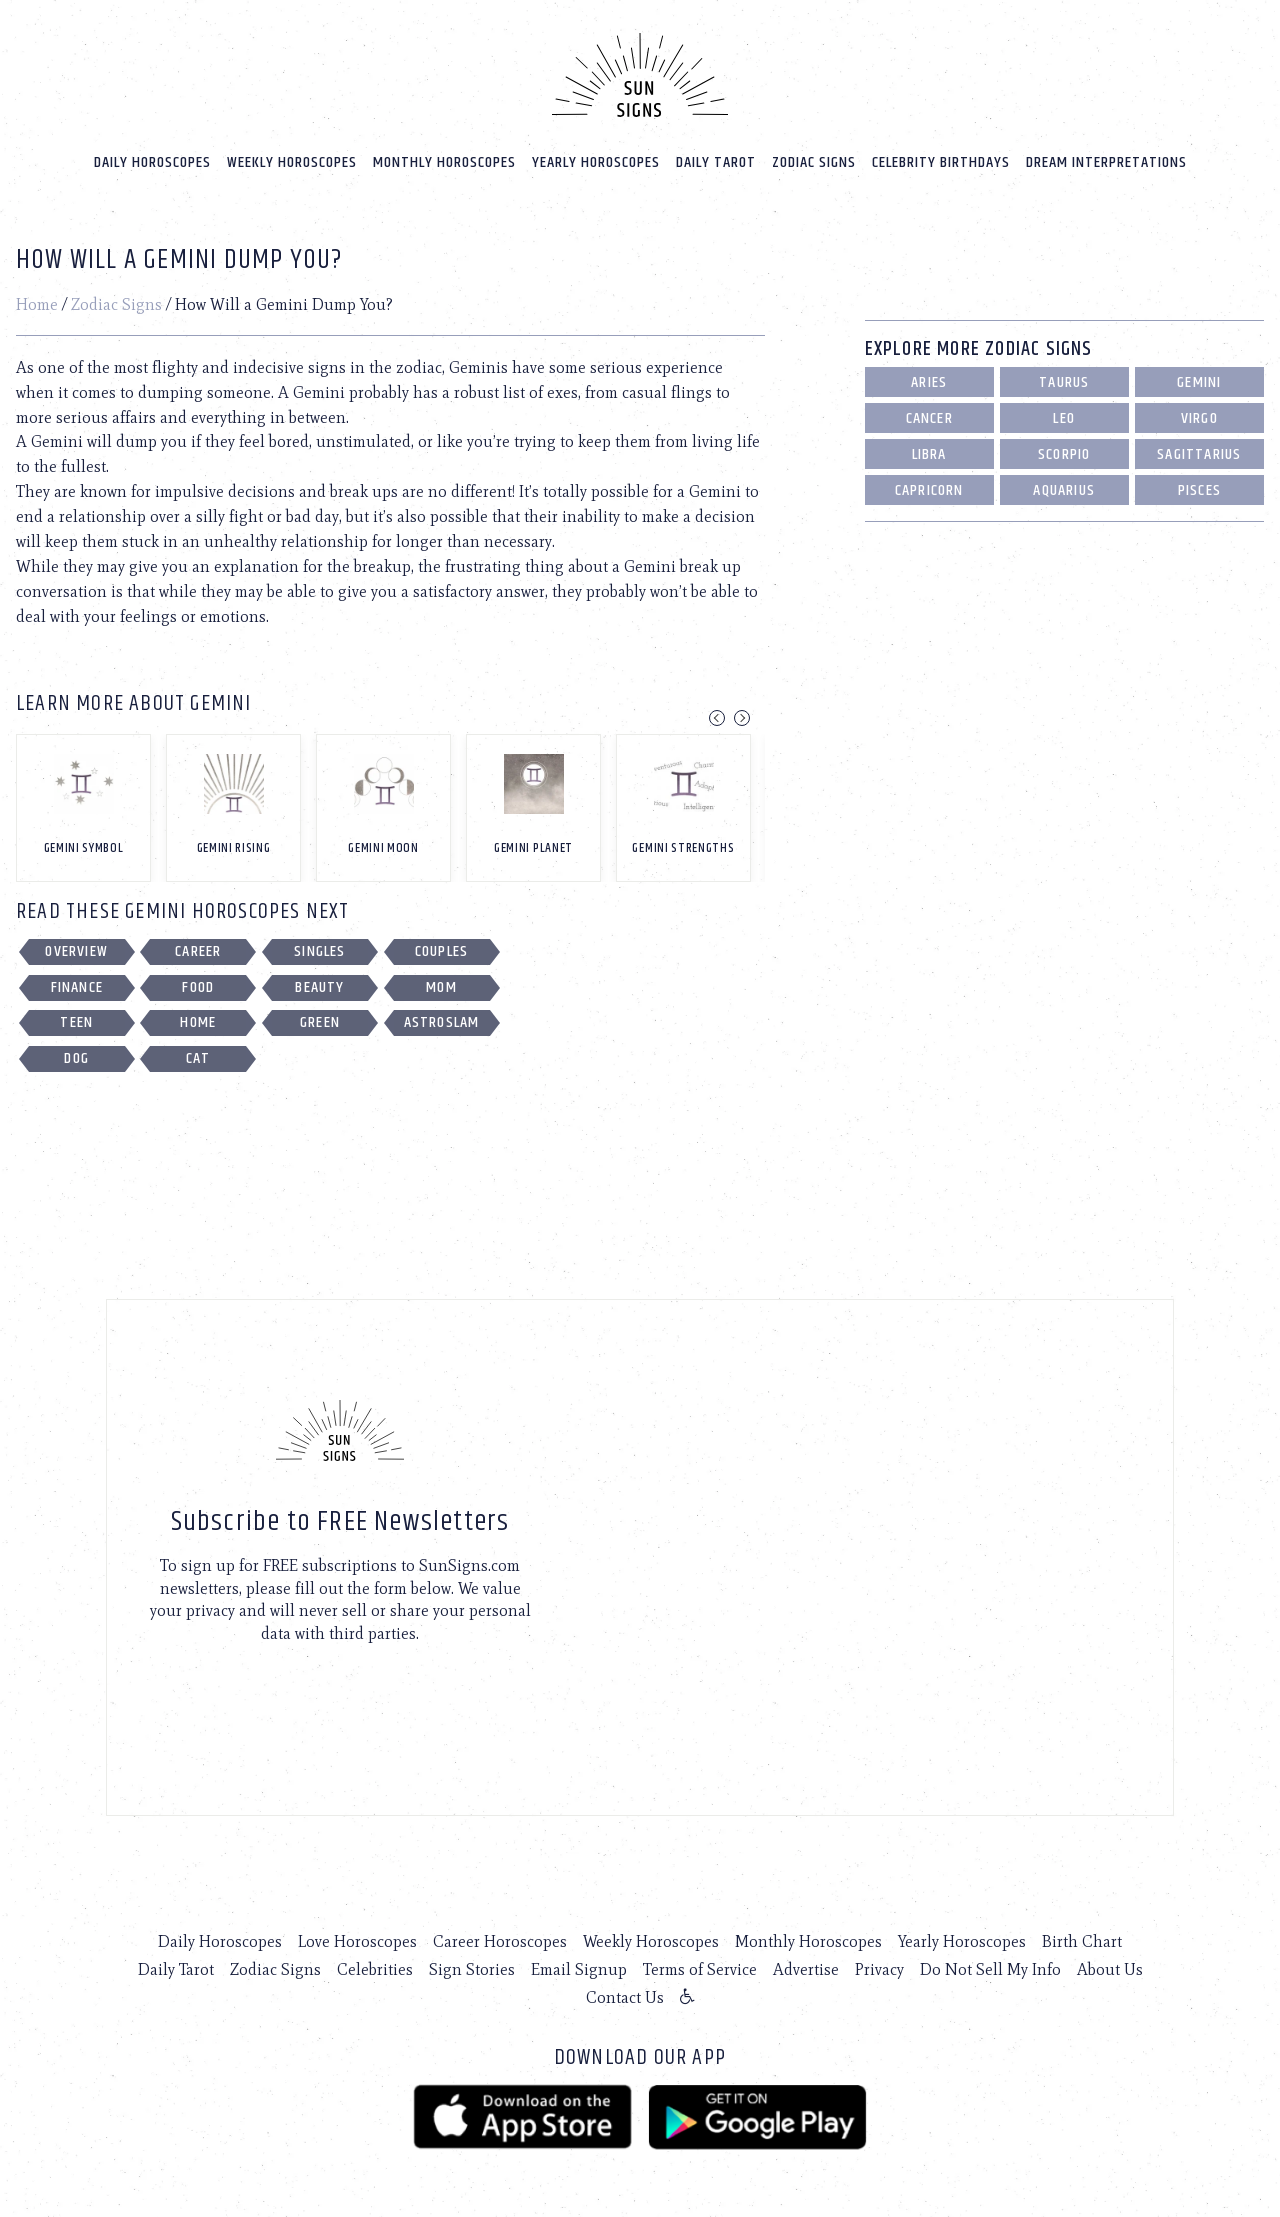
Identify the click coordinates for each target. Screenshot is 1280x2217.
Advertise (806, 1968)
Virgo (1199, 417)
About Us (1110, 1968)
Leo (1064, 417)
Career (198, 950)
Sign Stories (472, 1968)
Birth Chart (1082, 1940)
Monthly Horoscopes (444, 161)
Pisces (1199, 489)
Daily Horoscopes (152, 161)
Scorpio (1064, 453)
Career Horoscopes (500, 1940)
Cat (198, 1057)
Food (198, 986)
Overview (76, 950)
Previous (717, 717)
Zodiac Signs (814, 161)
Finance (77, 986)
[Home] (640, 74)
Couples (441, 950)
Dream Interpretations (1106, 161)
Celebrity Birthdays (941, 161)
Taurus (1064, 381)
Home (37, 303)
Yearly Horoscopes (596, 161)
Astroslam (442, 1021)
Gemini (1199, 381)
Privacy (879, 1968)
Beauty (319, 986)
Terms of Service (700, 1968)
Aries (929, 381)
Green (320, 1021)
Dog (76, 1057)
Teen (76, 1021)
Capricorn (929, 489)
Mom (441, 986)
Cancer (929, 417)
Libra (929, 453)
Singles (319, 950)
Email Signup (579, 1968)
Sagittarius (1199, 453)
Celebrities (375, 1968)
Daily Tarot (716, 161)
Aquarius (1064, 489)
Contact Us (625, 1996)
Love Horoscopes (357, 1940)
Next (742, 717)
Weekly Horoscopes (292, 161)
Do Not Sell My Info (990, 1968)
